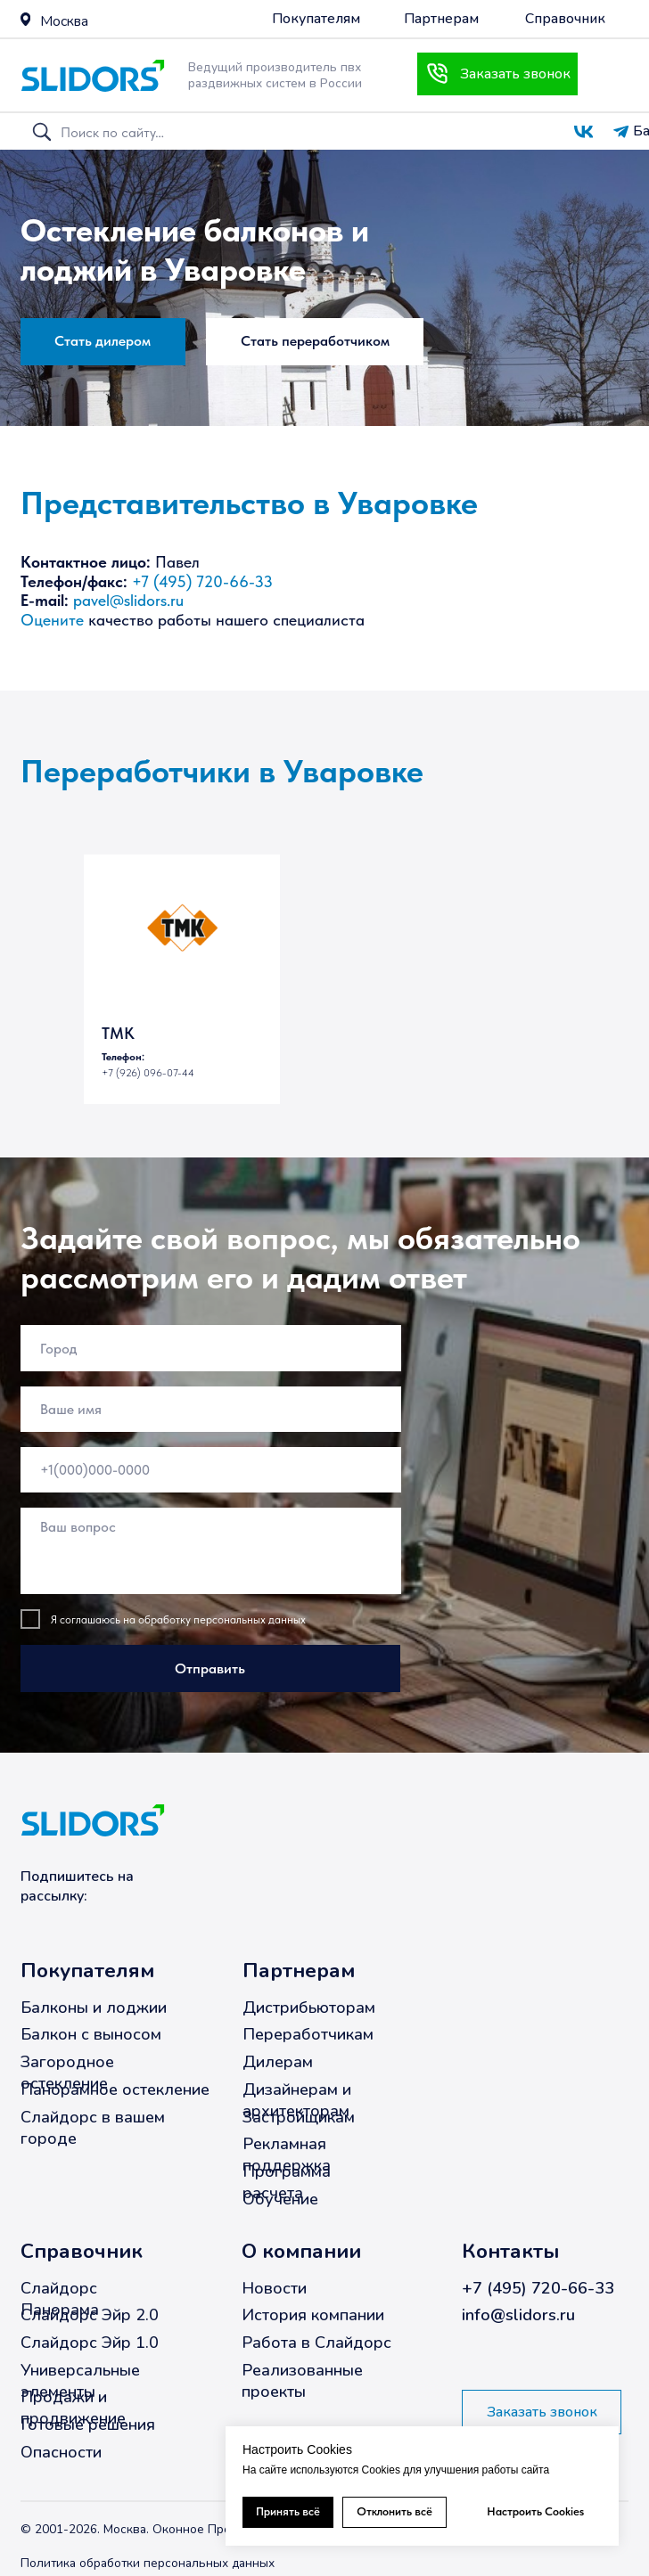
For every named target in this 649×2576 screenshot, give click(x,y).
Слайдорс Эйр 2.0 (90, 2315)
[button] (25, 19)
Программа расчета (286, 2181)
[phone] (211, 1469)
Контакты (510, 2251)
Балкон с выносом (91, 2034)
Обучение (280, 2198)
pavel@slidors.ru (128, 600)
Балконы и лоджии (94, 2006)
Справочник (82, 2251)
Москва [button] (64, 21)
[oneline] (211, 1347)
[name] (211, 1408)
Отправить (210, 1667)
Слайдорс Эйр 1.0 (90, 2342)
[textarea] (211, 1551)
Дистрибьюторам (308, 2006)
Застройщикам (298, 2116)
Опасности (61, 2451)
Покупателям (87, 1970)
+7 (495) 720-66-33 (202, 582)
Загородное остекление (67, 2072)
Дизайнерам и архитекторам (296, 2099)
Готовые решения (88, 2424)
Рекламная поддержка (286, 2154)
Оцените (52, 620)
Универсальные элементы (80, 2380)
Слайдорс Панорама (60, 2298)
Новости (274, 2287)
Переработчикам (308, 2034)
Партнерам (298, 1970)
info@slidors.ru (518, 2315)
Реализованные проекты (302, 2380)
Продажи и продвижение (73, 2407)
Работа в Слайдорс (316, 2342)
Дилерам (277, 2062)
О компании (301, 2251)
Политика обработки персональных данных (148, 2563)
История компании (313, 2315)
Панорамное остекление (115, 2088)
